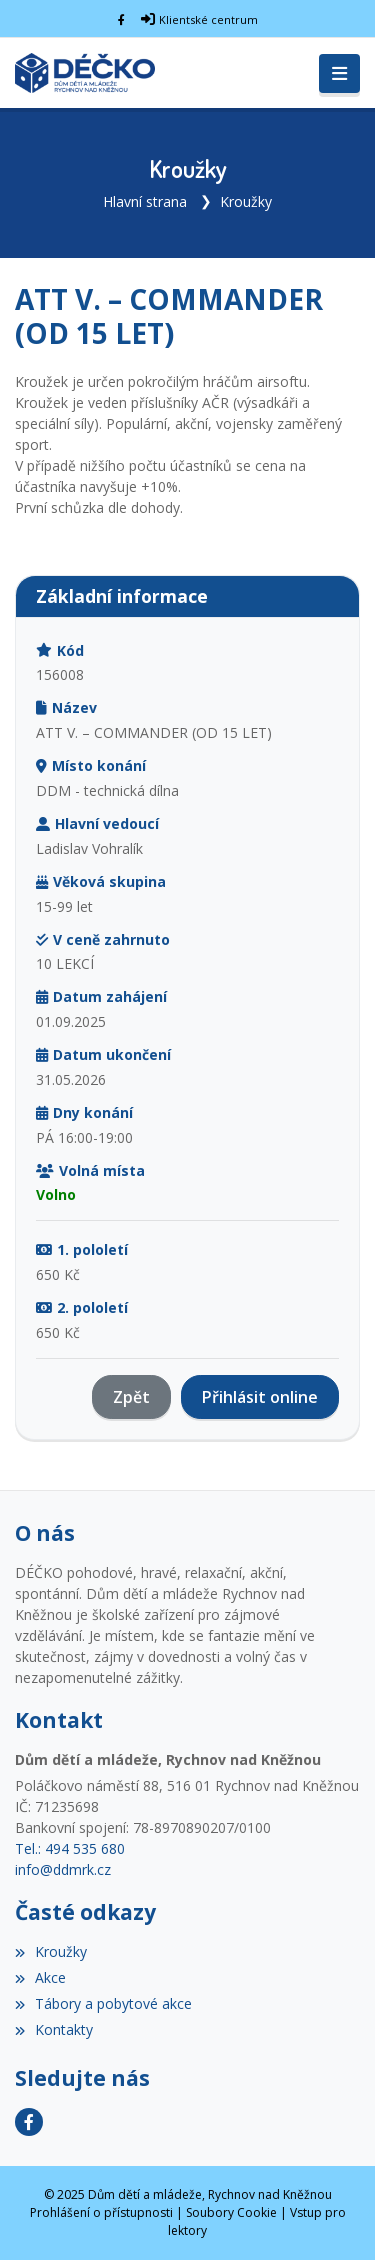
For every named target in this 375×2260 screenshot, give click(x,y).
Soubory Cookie (231, 2212)
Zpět (131, 1397)
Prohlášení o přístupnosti (101, 2212)
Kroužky (246, 201)
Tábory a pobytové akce (103, 2003)
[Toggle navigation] (339, 74)
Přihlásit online (260, 1397)
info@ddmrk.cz (63, 1869)
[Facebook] (121, 19)
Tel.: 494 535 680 (70, 1848)
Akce (40, 1977)
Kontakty (54, 2029)
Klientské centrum (208, 19)
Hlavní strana (145, 201)
